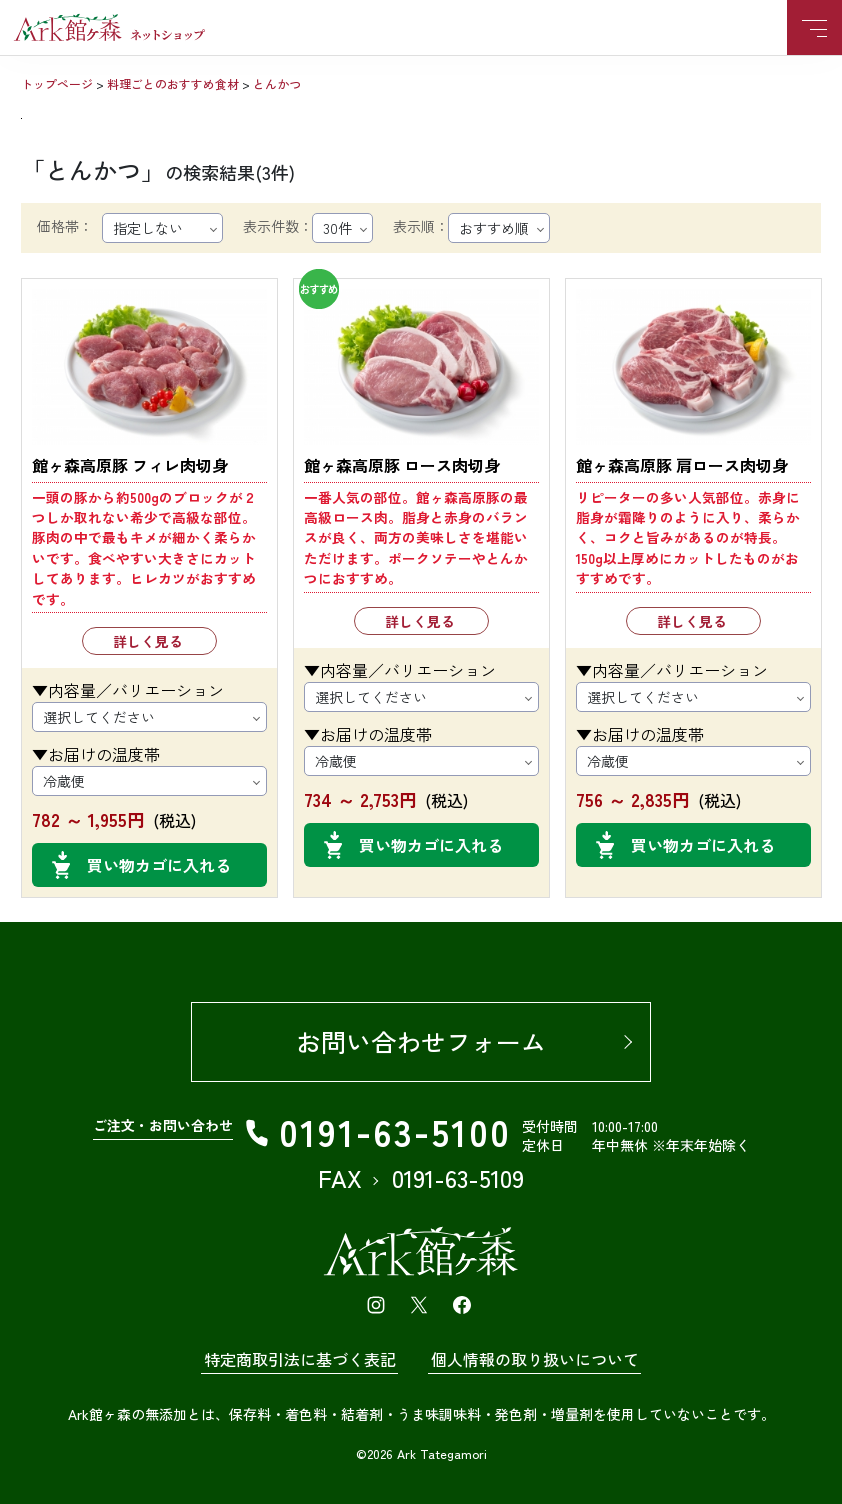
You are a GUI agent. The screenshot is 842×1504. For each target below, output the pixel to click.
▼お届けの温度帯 (96, 754)
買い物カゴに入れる (159, 865)
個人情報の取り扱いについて (535, 1359)
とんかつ (277, 83)
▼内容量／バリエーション (128, 690)
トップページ (57, 83)
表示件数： (278, 226)
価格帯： (65, 226)
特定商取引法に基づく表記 (300, 1359)
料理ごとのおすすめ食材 (173, 83)
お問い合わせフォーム (421, 1041)
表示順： (421, 226)
